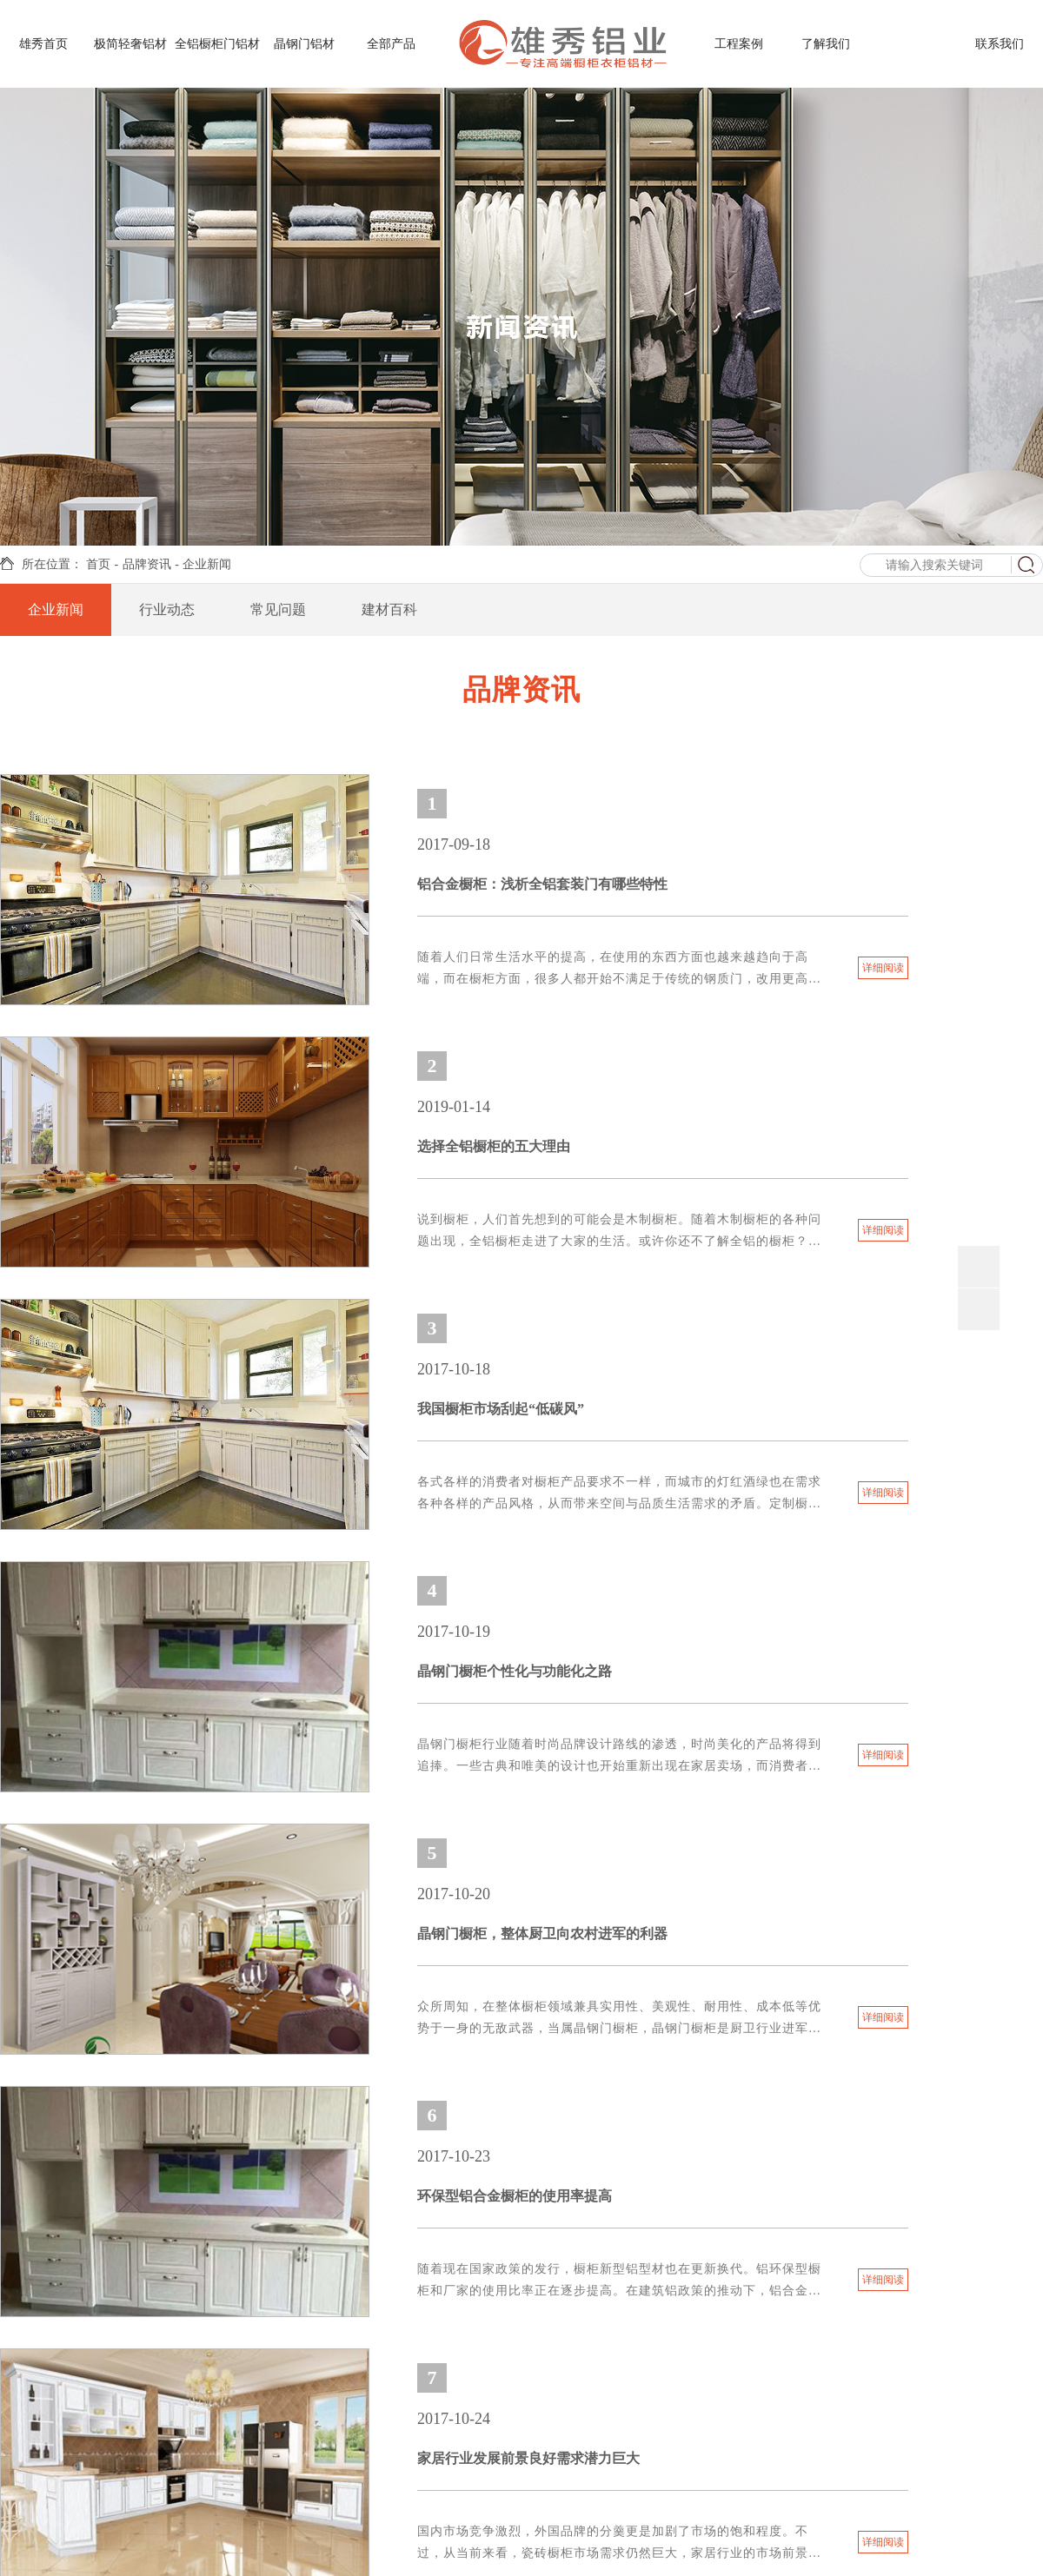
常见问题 (278, 607)
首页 (98, 564)
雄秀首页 (43, 43)
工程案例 (738, 43)
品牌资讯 (912, 43)
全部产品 (391, 43)
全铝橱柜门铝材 (217, 43)
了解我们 (825, 43)
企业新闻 (207, 564)
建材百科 (389, 607)
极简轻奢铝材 (130, 43)
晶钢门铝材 (304, 43)
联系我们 (999, 43)
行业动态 (167, 607)
